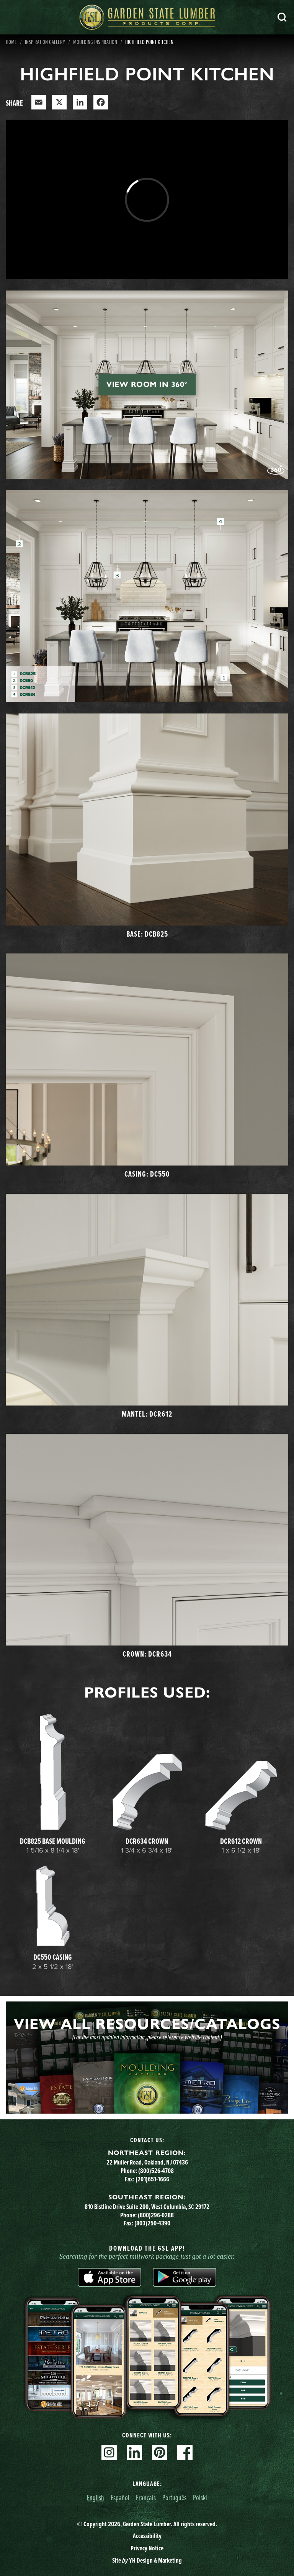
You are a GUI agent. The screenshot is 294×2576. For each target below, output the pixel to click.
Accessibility (147, 2536)
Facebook (185, 2452)
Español (120, 2497)
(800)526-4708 (156, 2171)
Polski (200, 2497)
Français (146, 2497)
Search (282, 17)
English (95, 2497)
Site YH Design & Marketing (147, 2560)
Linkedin (134, 2452)
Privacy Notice (147, 2548)
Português (174, 2497)
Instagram (109, 2452)
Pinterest (159, 2452)
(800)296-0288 (156, 2215)
